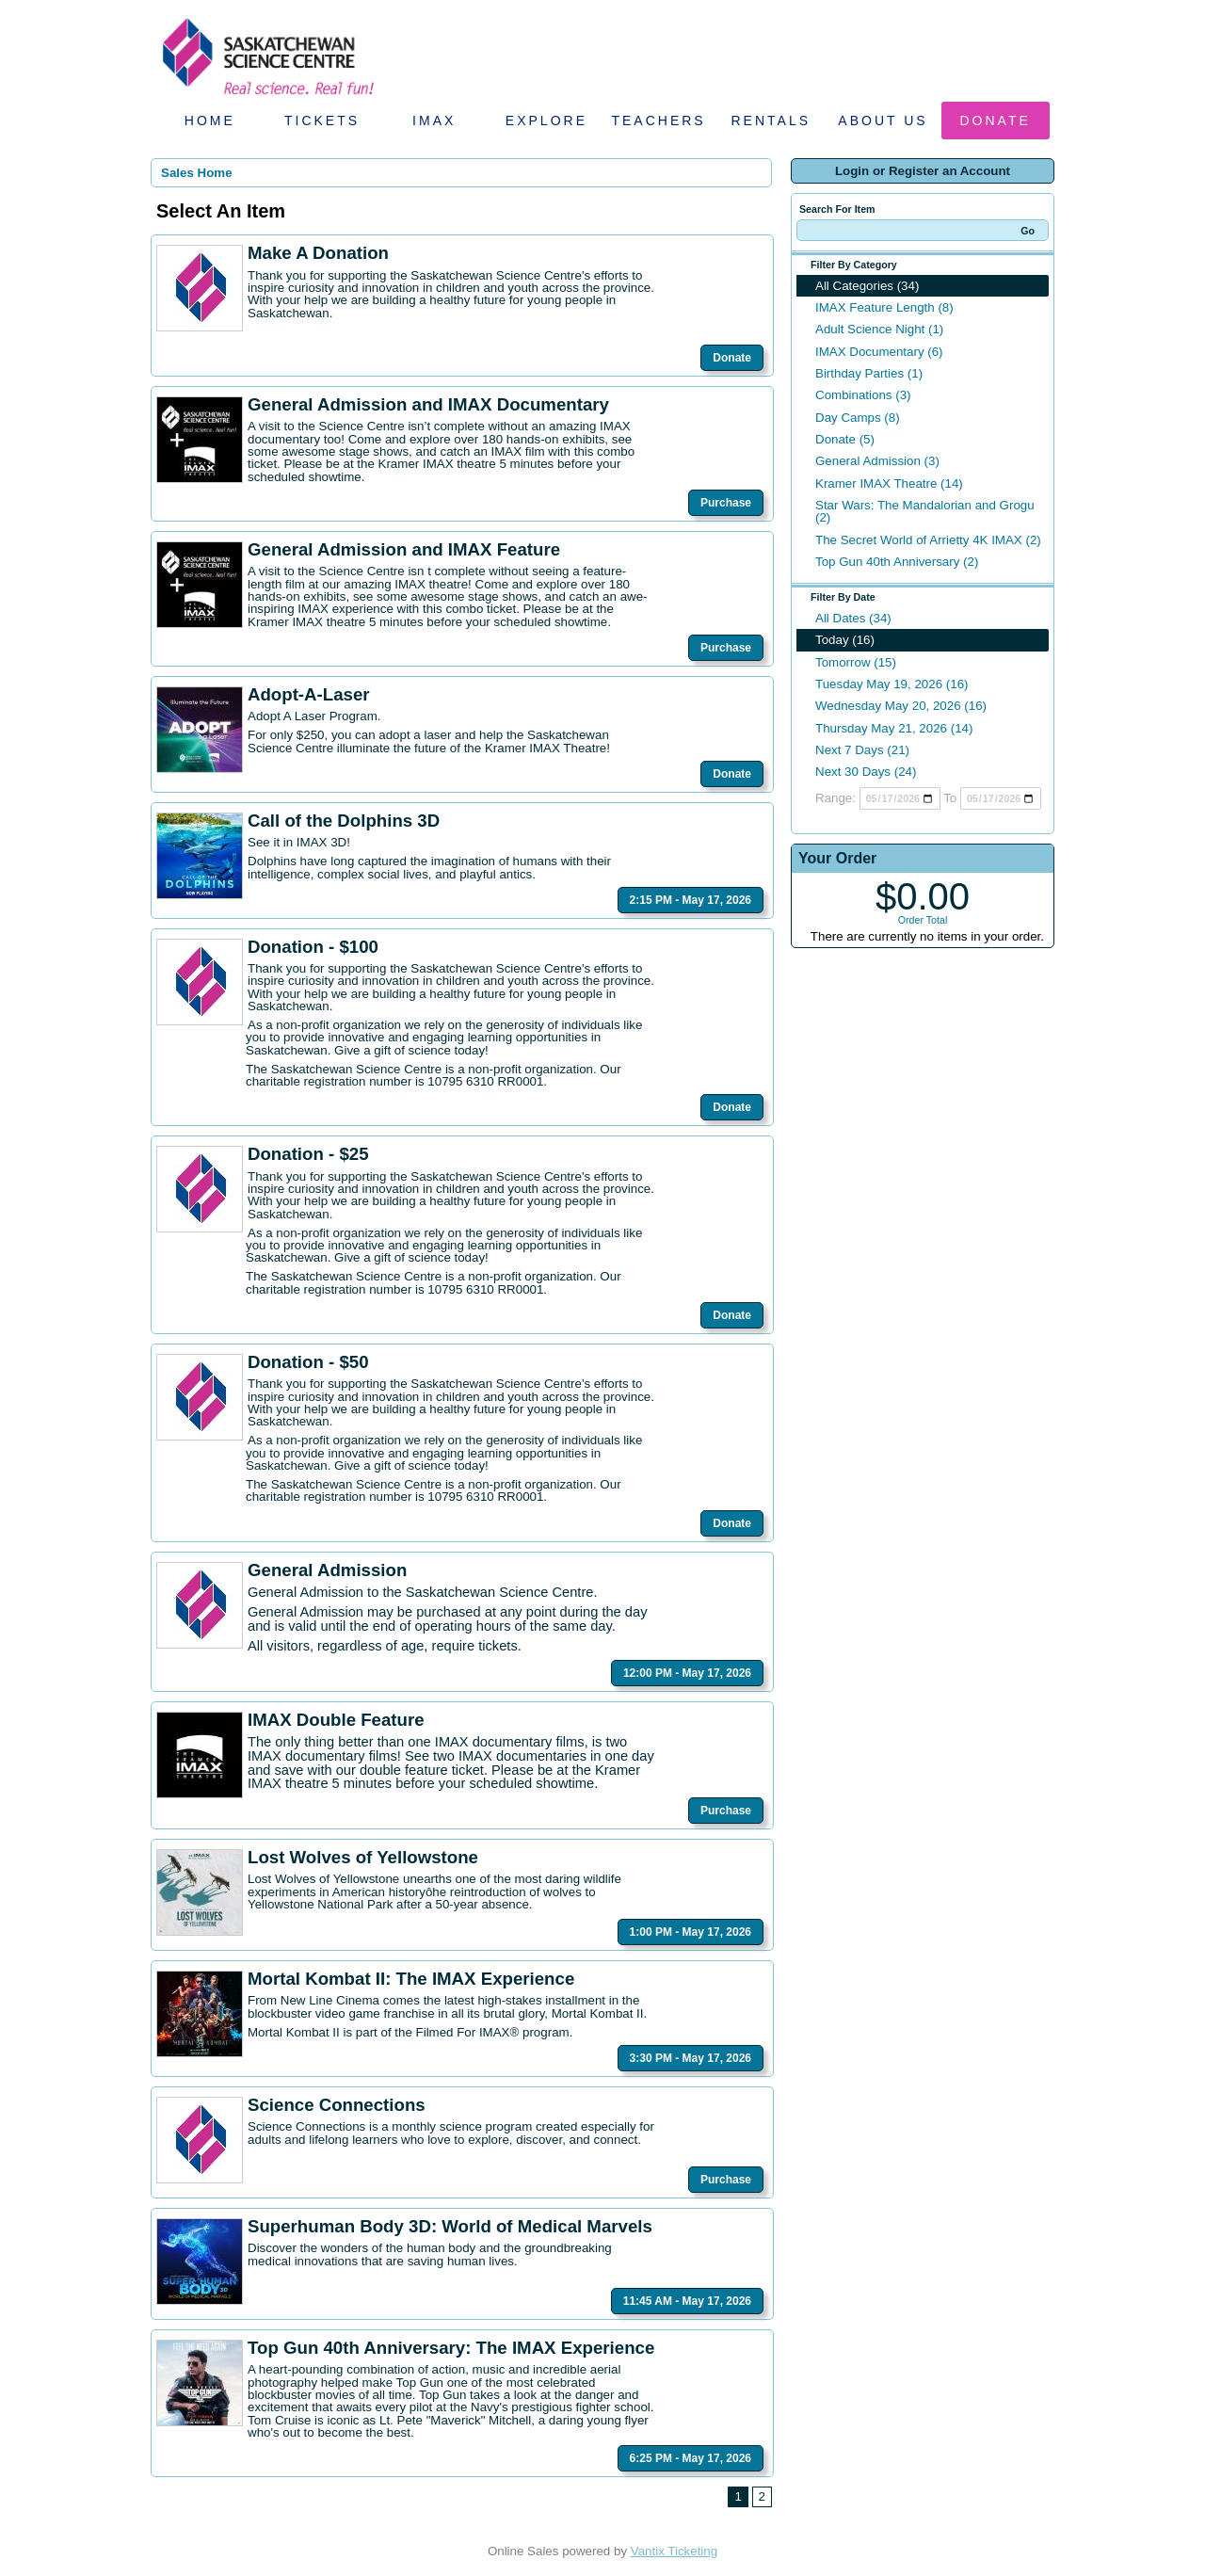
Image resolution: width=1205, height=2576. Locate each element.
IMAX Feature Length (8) (884, 307)
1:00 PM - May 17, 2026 (690, 1932)
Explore (546, 120)
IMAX (434, 120)
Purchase (725, 502)
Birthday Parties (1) (869, 373)
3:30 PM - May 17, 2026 (690, 2058)
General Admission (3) (877, 461)
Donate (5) (845, 439)
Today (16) (845, 640)
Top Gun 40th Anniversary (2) (896, 562)
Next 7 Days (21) (862, 750)
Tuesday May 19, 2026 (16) (892, 684)
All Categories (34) (867, 286)
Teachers (658, 120)
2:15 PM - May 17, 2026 (690, 900)
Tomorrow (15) (855, 662)
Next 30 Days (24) (865, 772)
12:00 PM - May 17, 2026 (687, 1673)
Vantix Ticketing (674, 2551)
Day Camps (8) (857, 418)
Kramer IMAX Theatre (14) (889, 483)
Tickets (322, 120)
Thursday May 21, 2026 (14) (893, 728)
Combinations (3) (862, 395)
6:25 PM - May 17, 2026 (690, 2458)
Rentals (771, 120)
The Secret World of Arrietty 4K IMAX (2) (928, 540)
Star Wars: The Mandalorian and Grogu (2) (925, 511)
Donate (995, 120)
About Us (882, 120)
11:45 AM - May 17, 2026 (687, 2301)
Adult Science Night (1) (879, 329)
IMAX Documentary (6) (879, 352)
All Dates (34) (853, 618)
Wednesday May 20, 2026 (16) (901, 706)
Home (210, 120)
